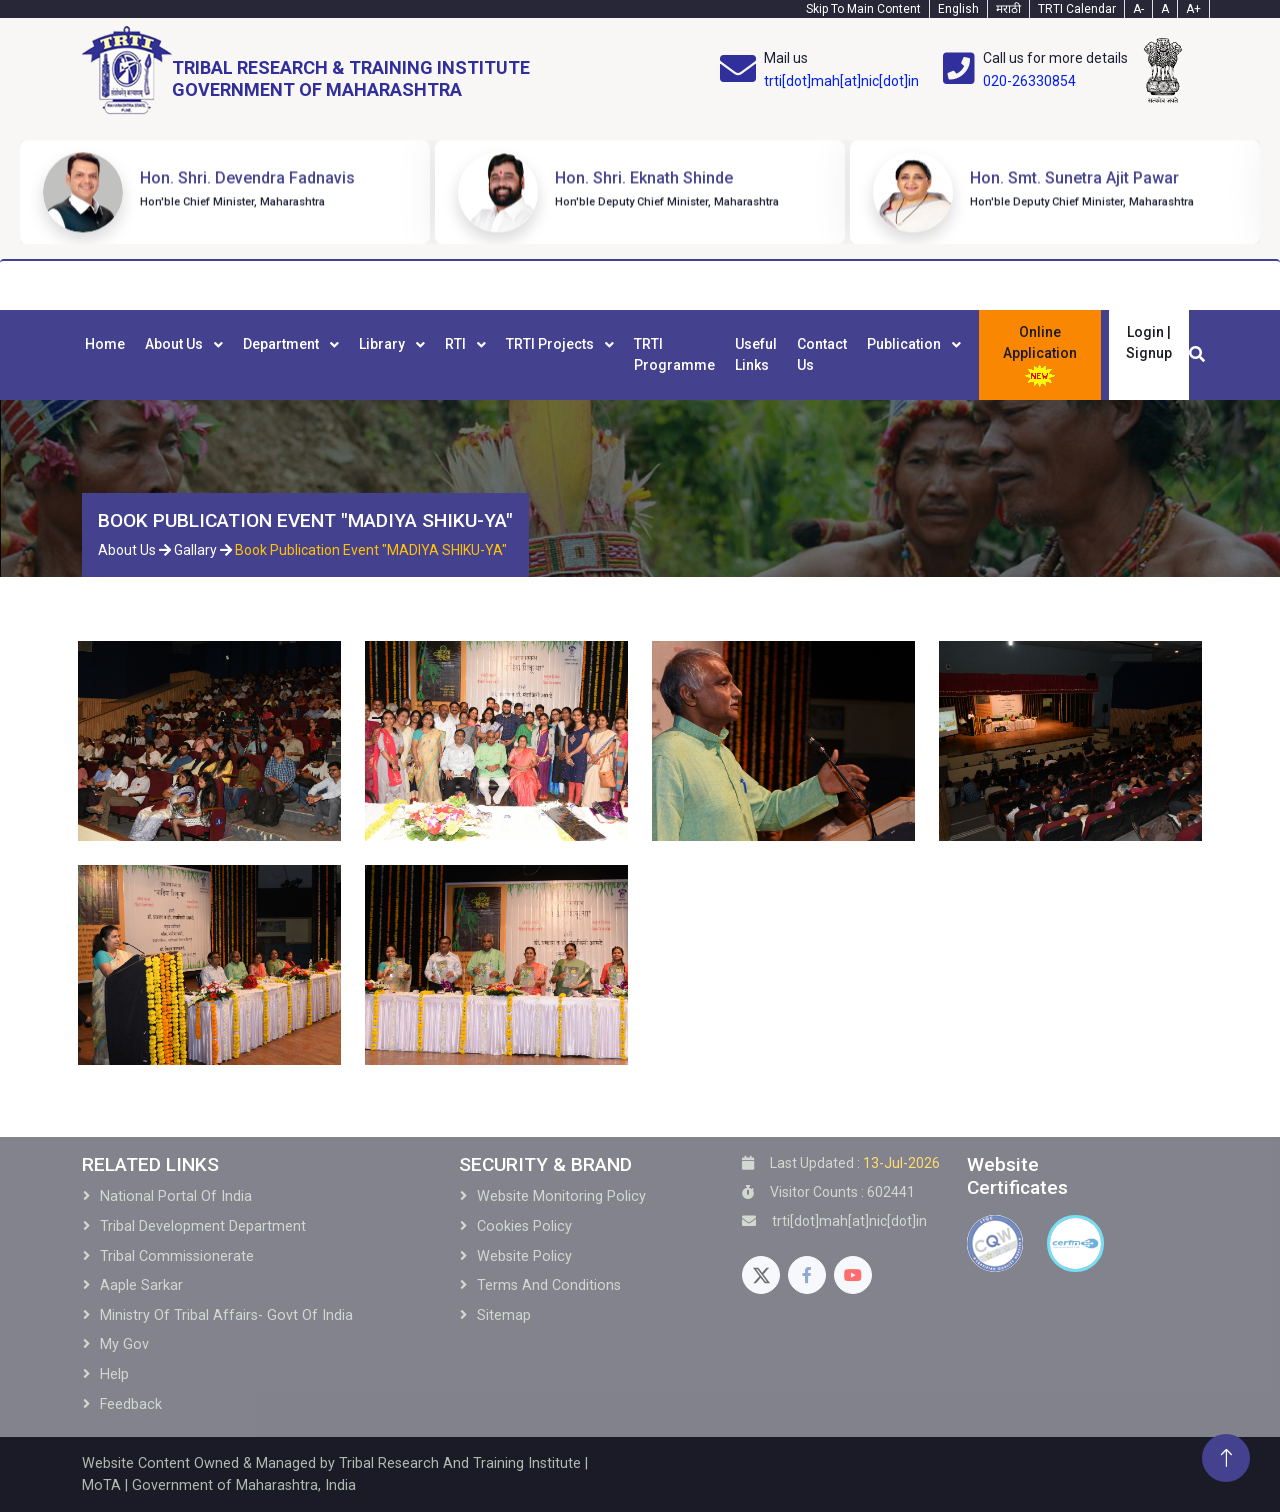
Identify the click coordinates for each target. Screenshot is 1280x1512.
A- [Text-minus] (1138, 9)
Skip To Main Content (863, 9)
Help (114, 1374)
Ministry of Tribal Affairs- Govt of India (226, 1315)
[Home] (306, 70)
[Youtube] (853, 1275)
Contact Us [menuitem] (822, 354)
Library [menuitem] (383, 344)
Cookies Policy (524, 1226)
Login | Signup (1149, 342)
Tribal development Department (203, 1226)
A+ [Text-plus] (1193, 9)
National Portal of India (176, 1196)
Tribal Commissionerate (177, 1256)
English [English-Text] (958, 9)
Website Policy (524, 1256)
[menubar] (523, 355)
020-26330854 (1029, 81)
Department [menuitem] (282, 344)
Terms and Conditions (549, 1285)
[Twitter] (761, 1275)
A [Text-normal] (1165, 9)
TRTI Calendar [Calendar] (1077, 9)
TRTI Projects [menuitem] (551, 344)
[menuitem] (105, 355)
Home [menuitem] (105, 344)
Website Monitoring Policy (561, 1196)
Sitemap (504, 1315)
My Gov (124, 1344)
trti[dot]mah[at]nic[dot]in (841, 81)
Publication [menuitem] (905, 344)
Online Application (1040, 356)
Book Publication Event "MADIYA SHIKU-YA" (371, 550)
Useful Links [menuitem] (756, 354)
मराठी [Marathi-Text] (1008, 9)
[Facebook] (807, 1275)
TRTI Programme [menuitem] (674, 354)
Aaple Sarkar (141, 1285)
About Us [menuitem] (175, 344)
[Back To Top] (1226, 1458)
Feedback (131, 1404)
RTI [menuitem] (457, 344)
